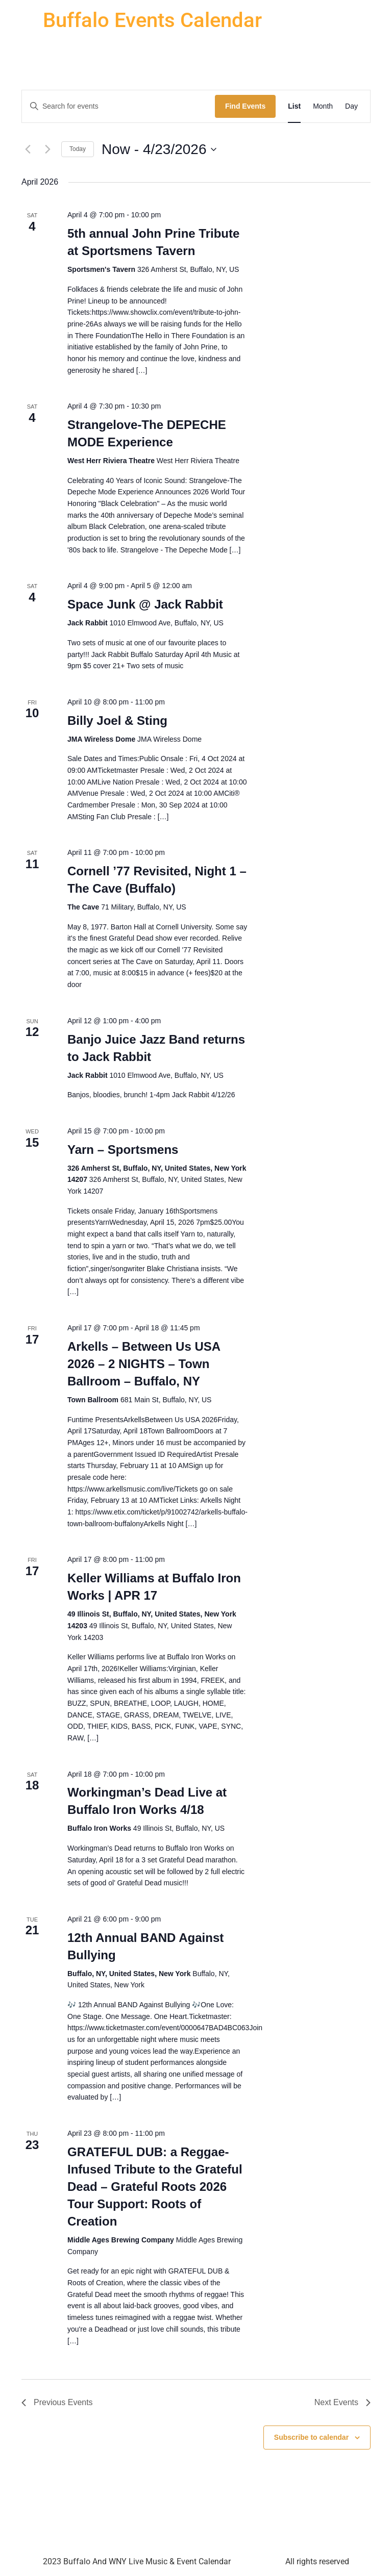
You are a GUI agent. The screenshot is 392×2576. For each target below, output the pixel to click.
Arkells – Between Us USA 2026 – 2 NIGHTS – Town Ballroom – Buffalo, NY (143, 1364)
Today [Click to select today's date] (77, 149)
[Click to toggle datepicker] (159, 149)
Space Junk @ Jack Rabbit (145, 604)
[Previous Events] (27, 149)
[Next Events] (47, 149)
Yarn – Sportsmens (122, 1149)
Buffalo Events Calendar (152, 20)
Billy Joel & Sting (117, 720)
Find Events (245, 106)
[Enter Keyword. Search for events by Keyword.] (118, 106)
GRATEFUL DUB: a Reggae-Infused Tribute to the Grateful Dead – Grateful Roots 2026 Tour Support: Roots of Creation (154, 2186)
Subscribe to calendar (311, 2437)
